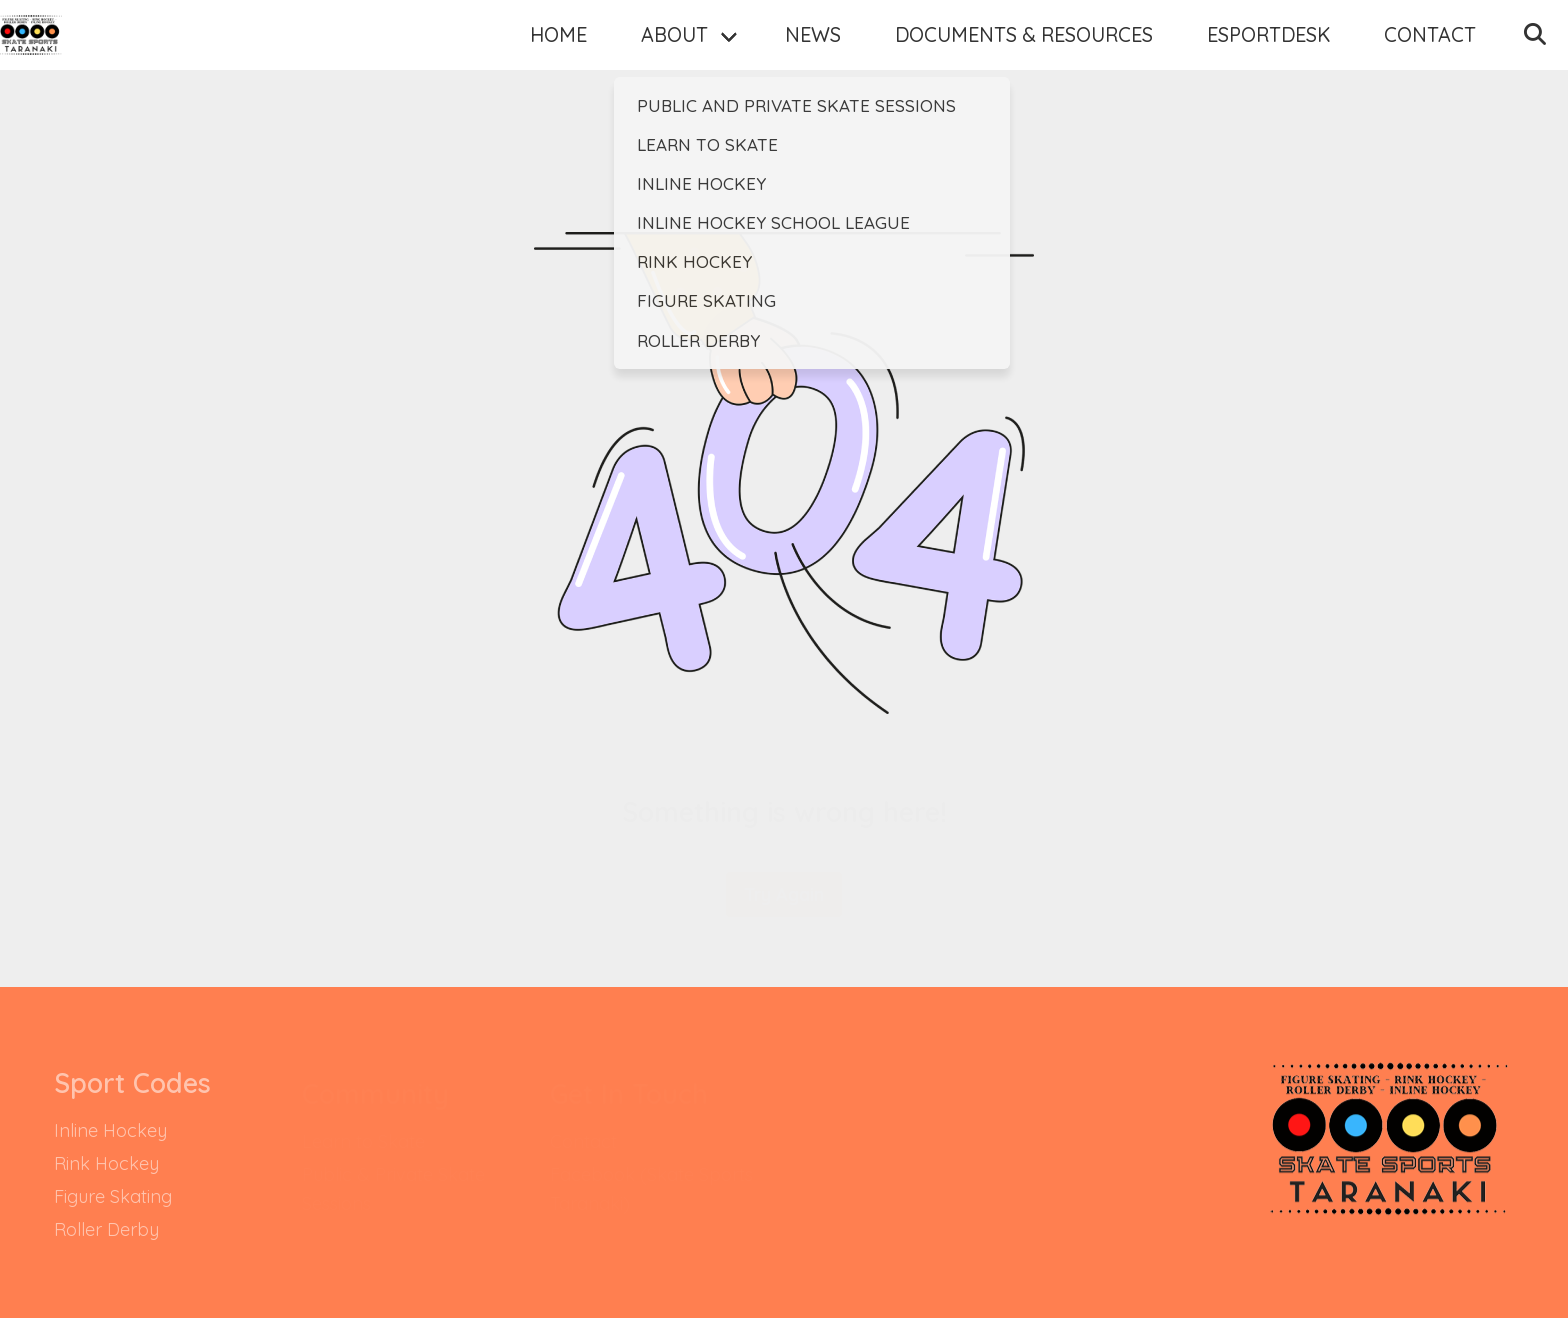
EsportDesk (1228, 62)
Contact (1390, 62)
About (634, 62)
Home (518, 62)
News (773, 62)
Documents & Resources (984, 62)
